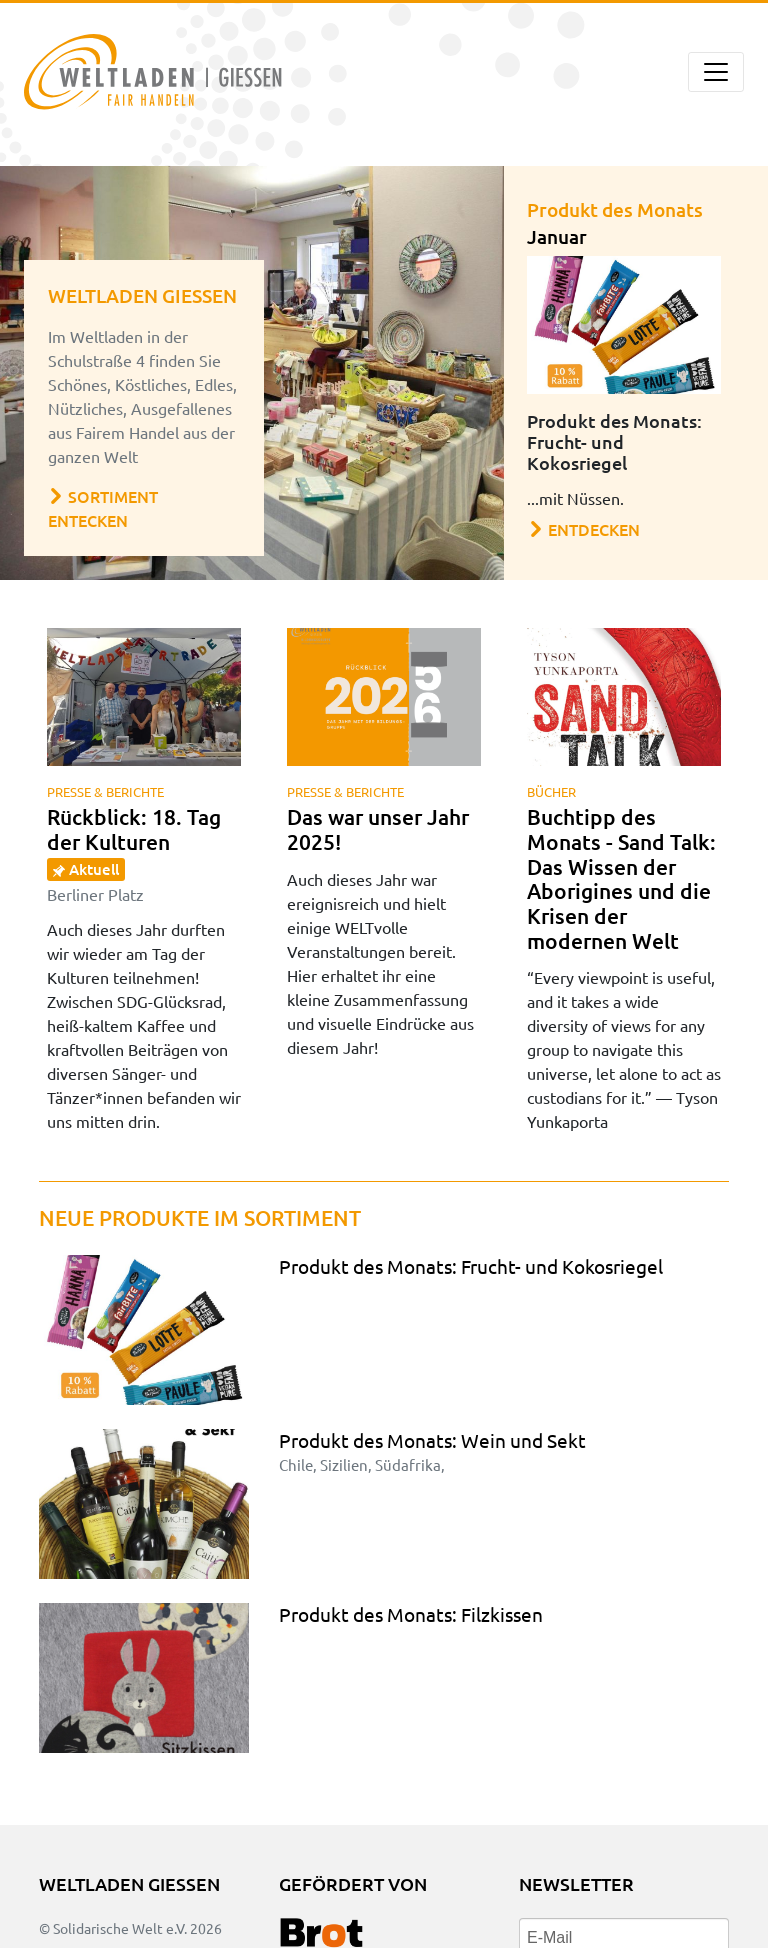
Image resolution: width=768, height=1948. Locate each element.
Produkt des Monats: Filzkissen (411, 1614)
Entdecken (584, 529)
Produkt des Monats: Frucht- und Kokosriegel (471, 1266)
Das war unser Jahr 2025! (378, 829)
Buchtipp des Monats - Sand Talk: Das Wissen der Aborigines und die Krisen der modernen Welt (621, 878)
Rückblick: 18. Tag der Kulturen (134, 853)
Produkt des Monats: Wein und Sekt (432, 1440)
